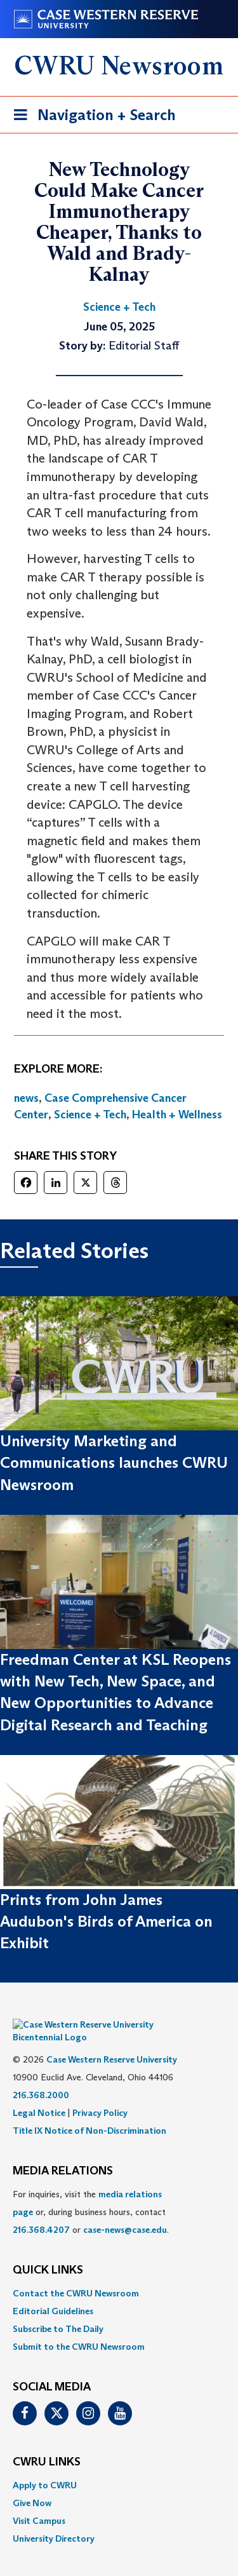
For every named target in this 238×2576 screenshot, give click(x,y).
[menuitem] (119, 2274)
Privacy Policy (100, 2093)
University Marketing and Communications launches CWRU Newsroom (114, 1463)
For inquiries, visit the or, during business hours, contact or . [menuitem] (91, 2192)
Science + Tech (90, 1115)
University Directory (54, 2519)
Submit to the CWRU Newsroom (79, 2327)
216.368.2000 (41, 2076)
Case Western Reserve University (111, 2040)
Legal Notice (39, 2093)
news (26, 1098)
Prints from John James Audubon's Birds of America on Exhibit (106, 1921)
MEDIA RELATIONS (63, 2152)
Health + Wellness (177, 1115)
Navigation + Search (91, 117)
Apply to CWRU (45, 2466)
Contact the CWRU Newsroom (76, 2274)
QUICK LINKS (48, 2251)
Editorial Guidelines (53, 2292)
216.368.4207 (41, 2210)
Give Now (32, 2484)
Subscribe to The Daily (58, 2309)
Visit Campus (39, 2501)
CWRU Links (47, 2443)
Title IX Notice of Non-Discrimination (89, 2111)
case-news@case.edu (125, 2210)
